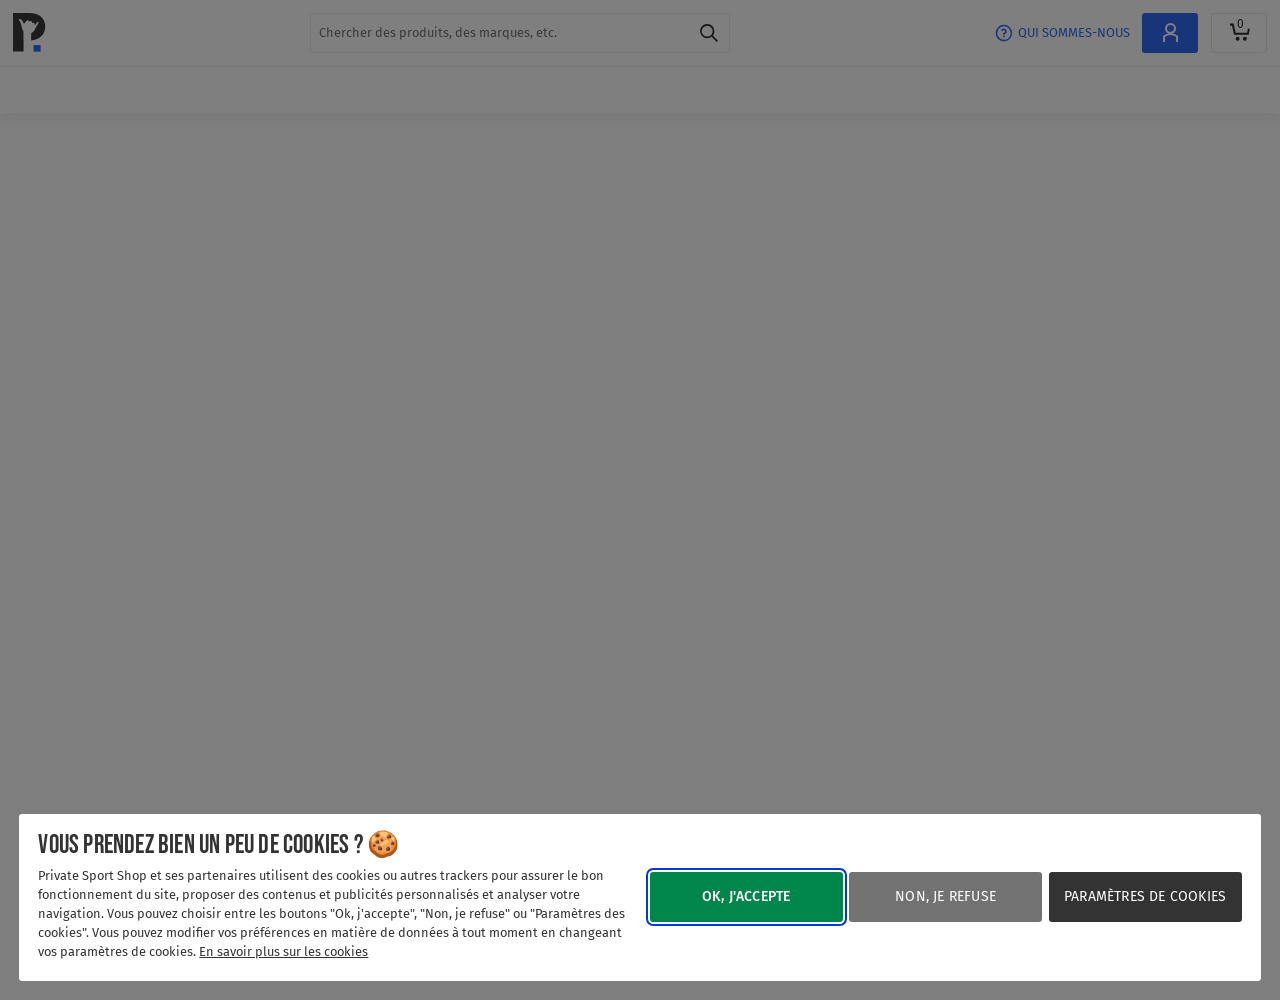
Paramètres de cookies (1145, 896)
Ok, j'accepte (746, 896)
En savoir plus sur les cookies (283, 951)
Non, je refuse (945, 896)
